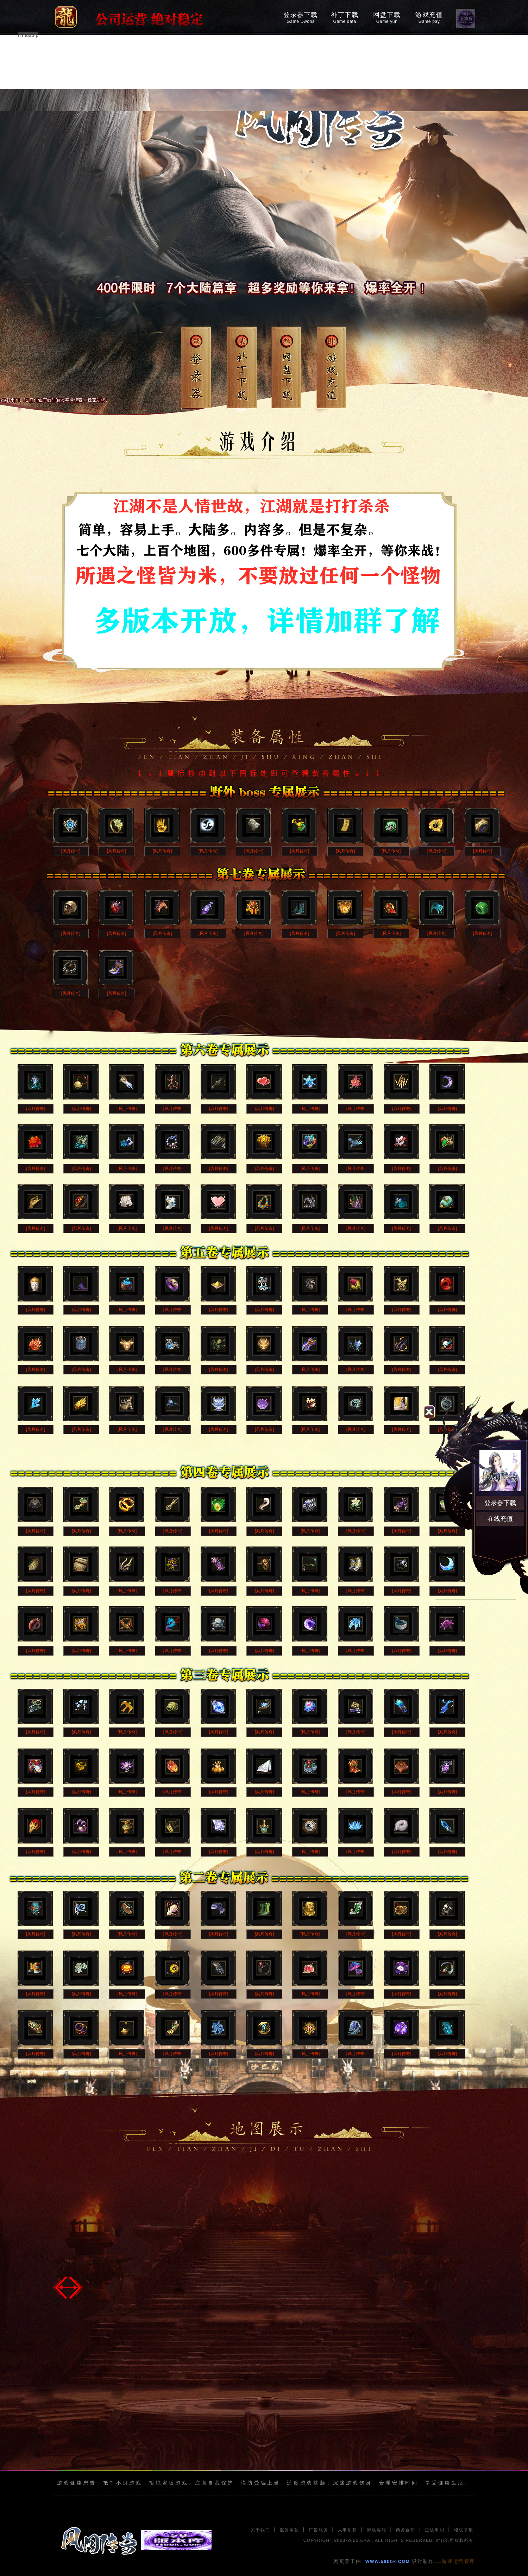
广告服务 (318, 2529)
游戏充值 (429, 17)
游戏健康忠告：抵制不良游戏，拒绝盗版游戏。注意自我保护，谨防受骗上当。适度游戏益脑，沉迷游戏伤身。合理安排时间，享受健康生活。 (264, 2483)
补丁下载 (344, 17)
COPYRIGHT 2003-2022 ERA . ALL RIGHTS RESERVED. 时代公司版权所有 (388, 2540)
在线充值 (500, 1518)
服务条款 (289, 2529)
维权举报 (463, 2529)
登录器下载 (300, 17)
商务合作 (405, 2529)
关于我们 (260, 2529)
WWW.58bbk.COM (387, 2561)
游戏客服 (376, 2529)
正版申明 (434, 2529)
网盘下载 (387, 17)
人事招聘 (347, 2529)
